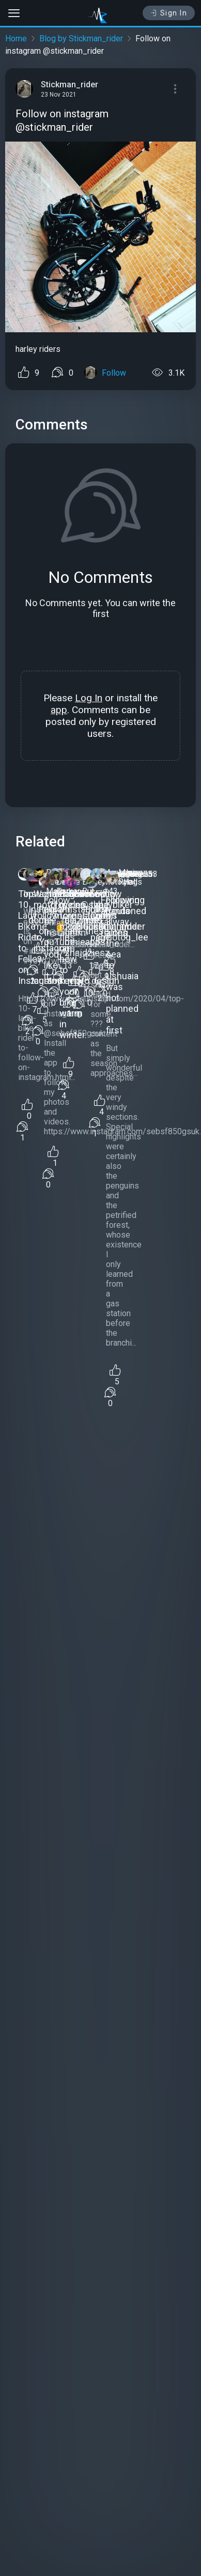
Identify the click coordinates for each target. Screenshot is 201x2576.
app (59, 710)
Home (16, 38)
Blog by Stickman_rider (81, 38)
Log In (88, 698)
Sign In (168, 13)
